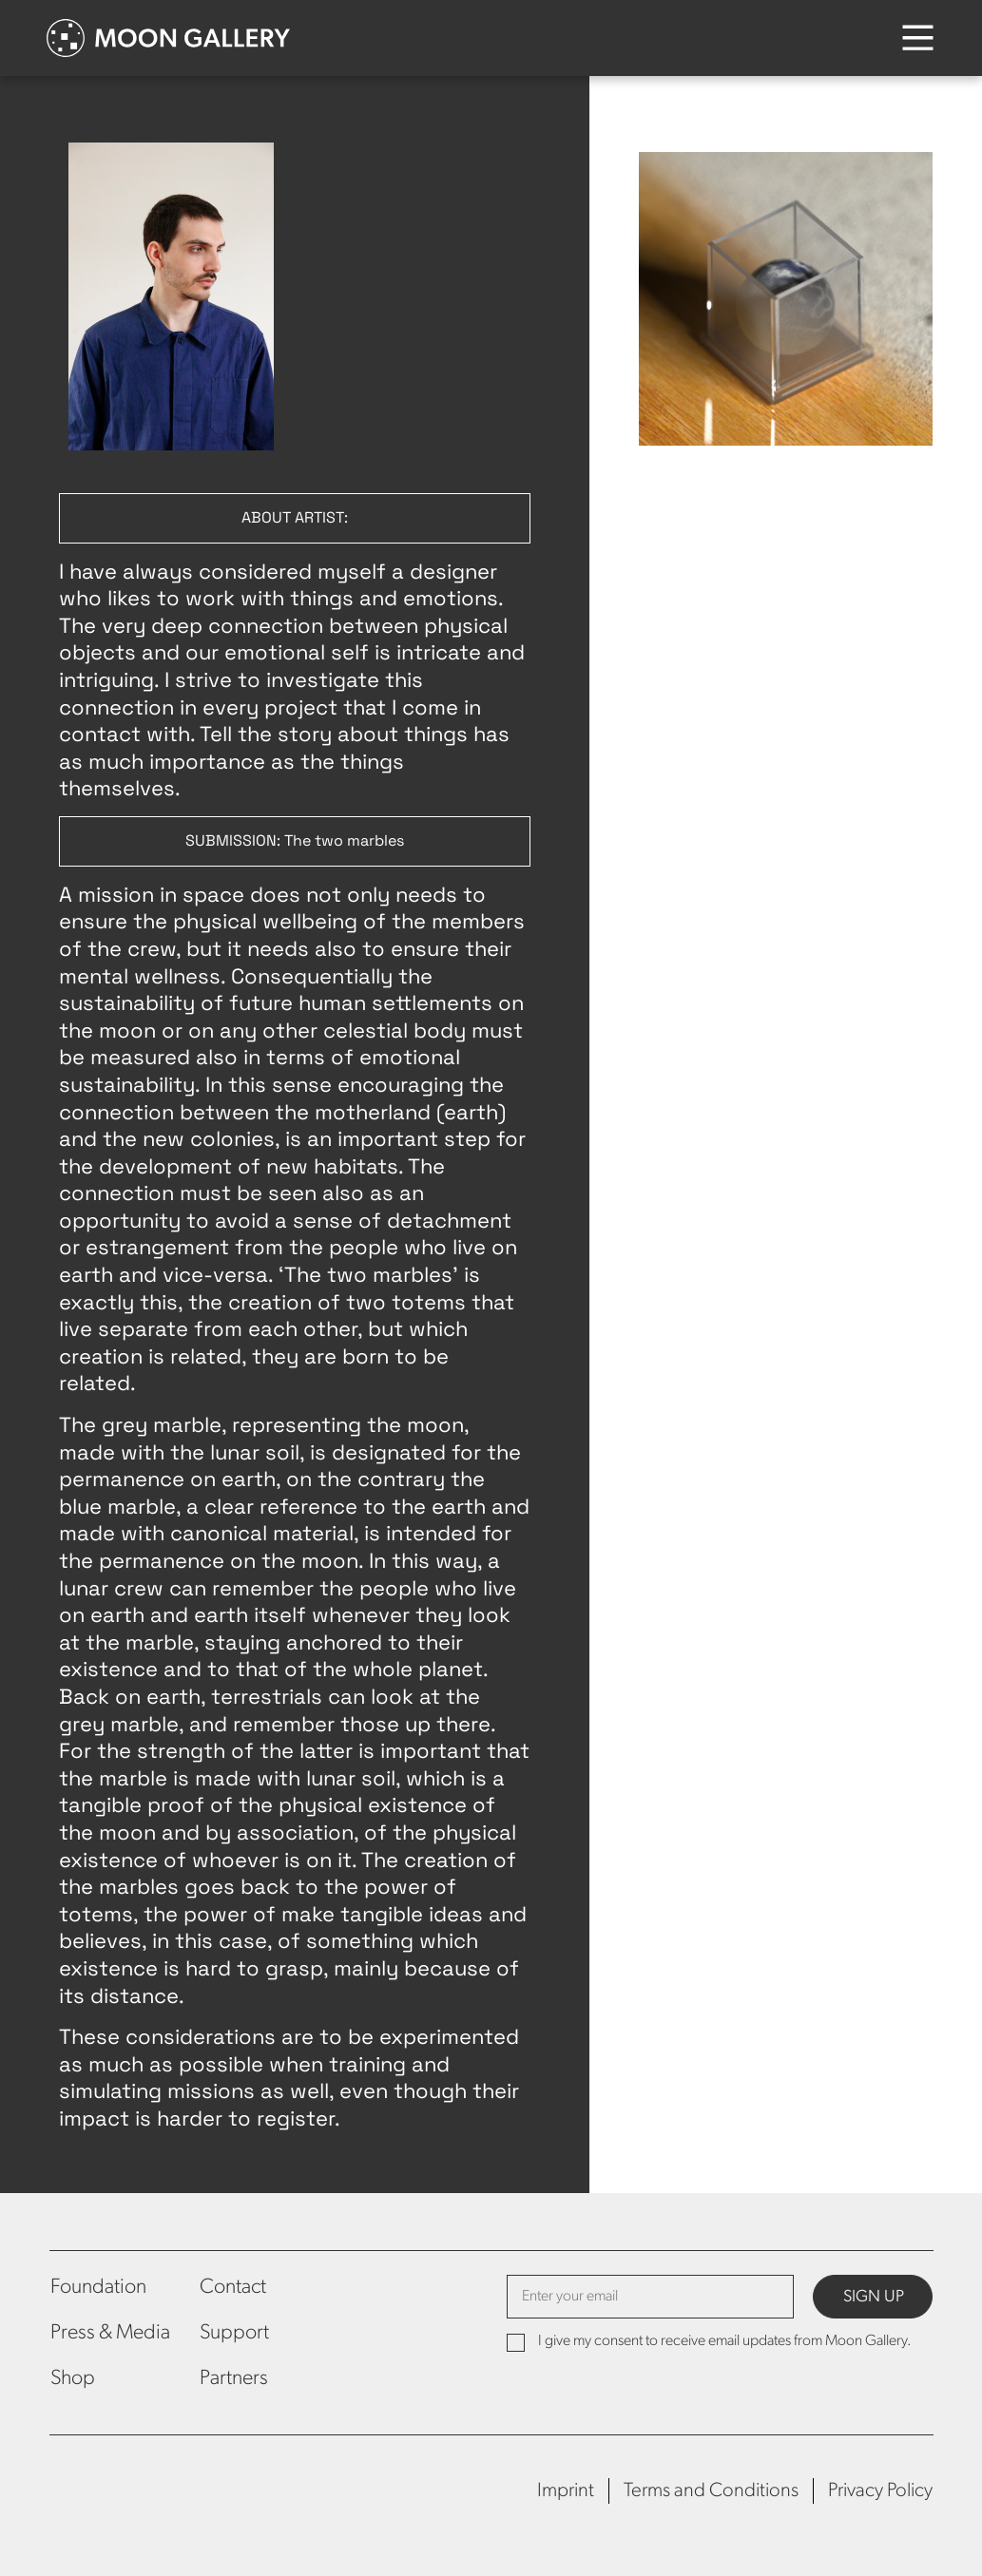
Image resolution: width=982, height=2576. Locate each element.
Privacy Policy (880, 2491)
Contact (233, 2288)
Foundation (98, 2288)
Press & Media (110, 2333)
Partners (234, 2379)
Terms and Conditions (711, 2491)
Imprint (565, 2491)
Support (234, 2333)
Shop (72, 2379)
